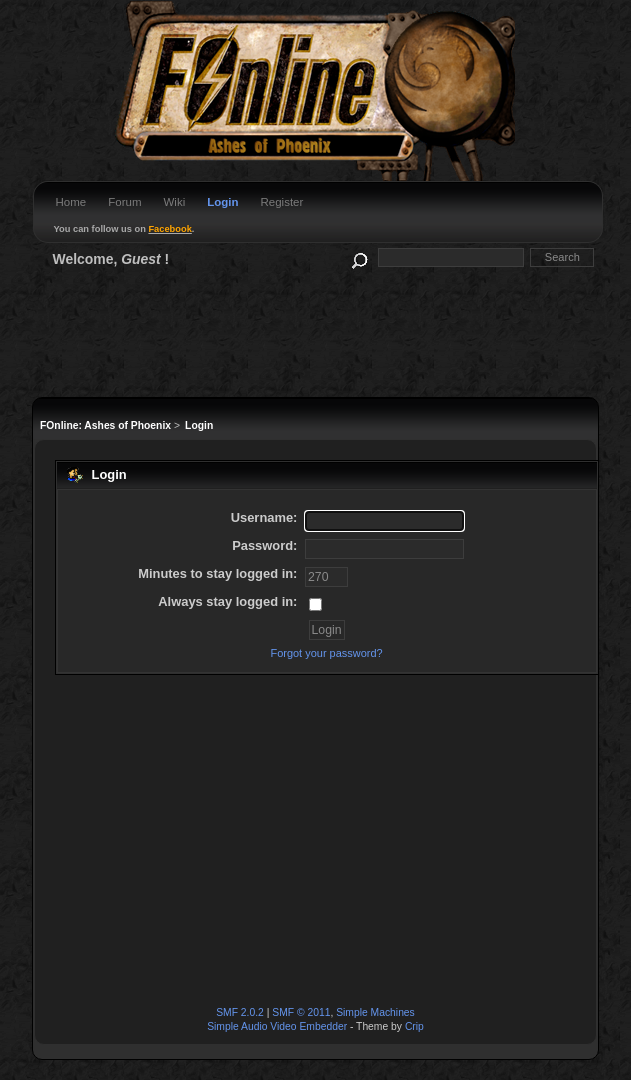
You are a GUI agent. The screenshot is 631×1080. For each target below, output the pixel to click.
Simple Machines (375, 1012)
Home (71, 202)
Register (281, 202)
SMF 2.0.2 (240, 1012)
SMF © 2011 (301, 1012)
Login (222, 202)
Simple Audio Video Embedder (277, 1026)
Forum (124, 202)
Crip (414, 1026)
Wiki (174, 202)
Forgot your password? (326, 653)
